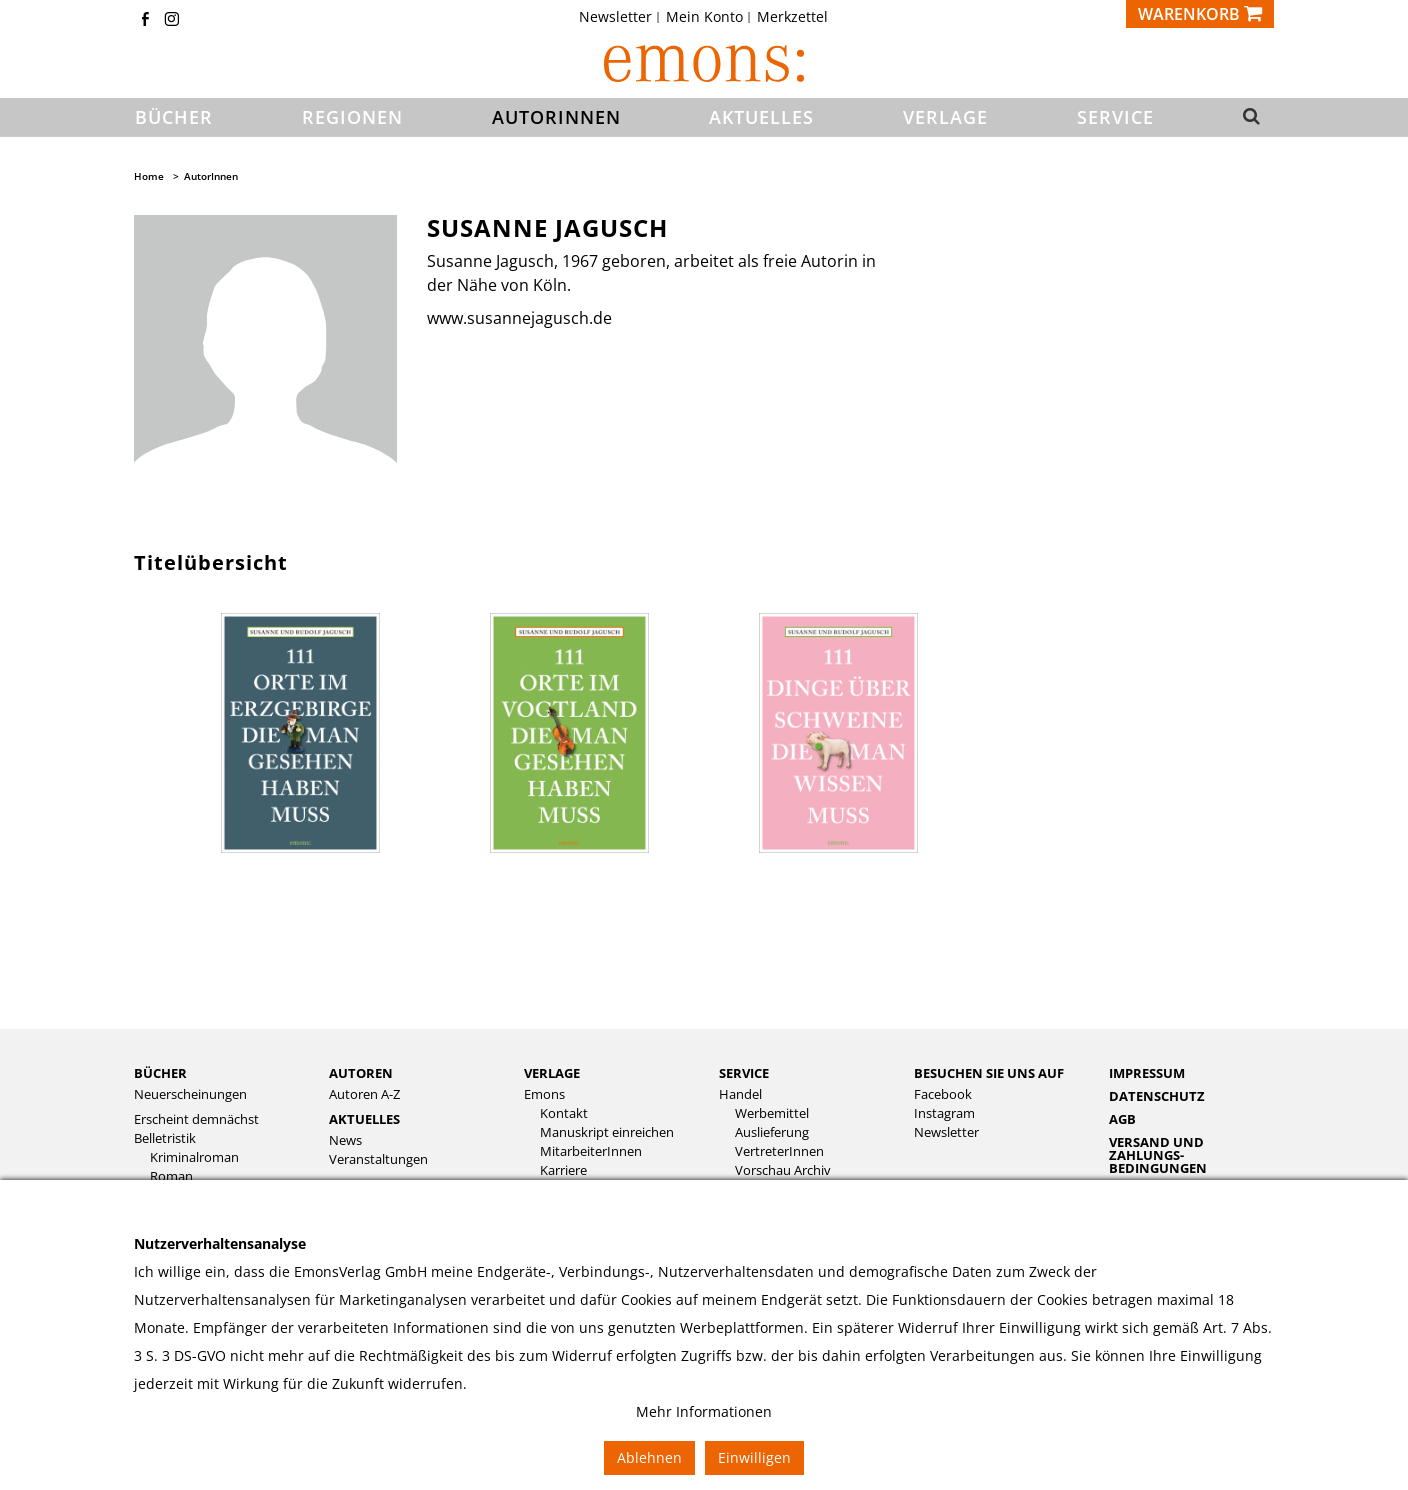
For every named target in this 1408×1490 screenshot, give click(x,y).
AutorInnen (211, 176)
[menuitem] (621, 17)
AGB (1122, 1119)
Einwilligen (754, 1457)
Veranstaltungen (378, 1159)
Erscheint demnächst (196, 1119)
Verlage (552, 1073)
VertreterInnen (779, 1151)
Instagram (944, 1113)
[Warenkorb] (1200, 14)
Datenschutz (1157, 1096)
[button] (1245, 118)
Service (744, 1073)
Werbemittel (772, 1113)
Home (149, 176)
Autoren (361, 1073)
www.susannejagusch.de (519, 318)
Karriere (563, 1170)
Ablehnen (649, 1457)
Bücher (160, 1073)
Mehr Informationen (704, 1411)
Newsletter (615, 17)
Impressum (1147, 1073)
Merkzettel (792, 17)
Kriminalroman (194, 1157)
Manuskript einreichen (607, 1132)
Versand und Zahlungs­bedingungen (1158, 1155)
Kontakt (564, 1113)
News (345, 1140)
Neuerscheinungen (190, 1094)
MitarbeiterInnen (591, 1151)
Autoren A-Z (364, 1094)
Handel (740, 1094)
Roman (171, 1176)
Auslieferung (772, 1132)
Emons (544, 1094)
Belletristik (165, 1138)
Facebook (943, 1094)
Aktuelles (364, 1119)
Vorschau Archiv (783, 1170)
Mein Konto (704, 17)
